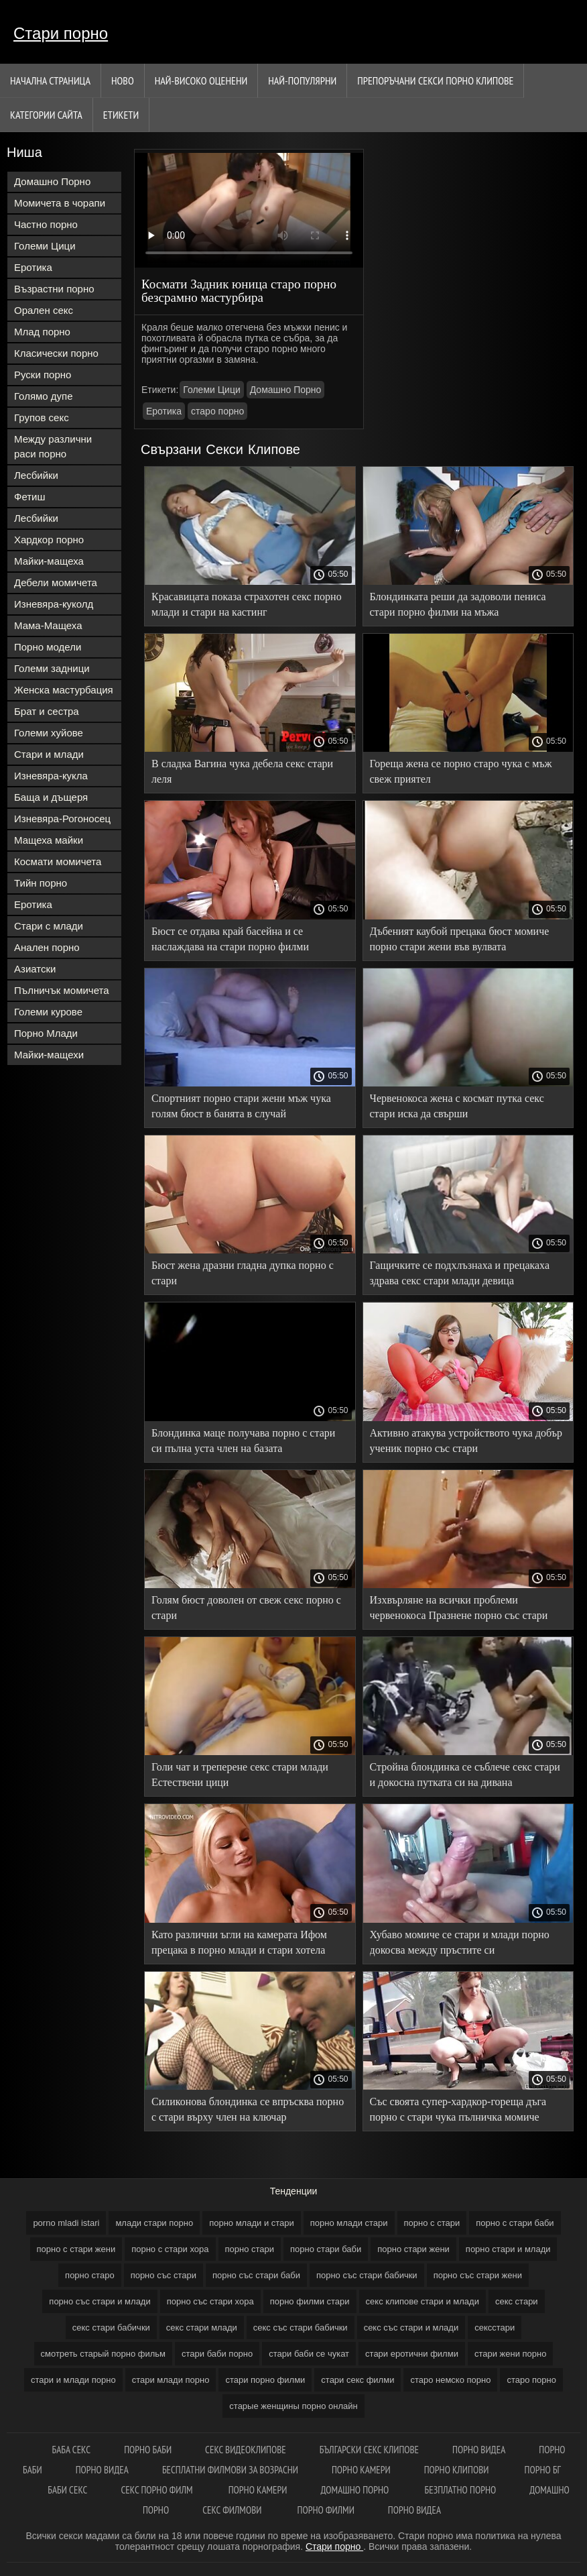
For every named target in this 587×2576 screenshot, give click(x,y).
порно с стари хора (169, 2249)
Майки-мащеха (49, 561)
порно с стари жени (76, 2249)
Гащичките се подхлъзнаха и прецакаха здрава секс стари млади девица (460, 1272)
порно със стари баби (256, 2275)
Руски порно (42, 374)
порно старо (90, 2275)
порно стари (250, 2249)
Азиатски (35, 968)
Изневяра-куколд (53, 604)
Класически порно (56, 353)
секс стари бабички (111, 2327)
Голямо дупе (43, 396)
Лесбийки (36, 475)
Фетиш (30, 496)
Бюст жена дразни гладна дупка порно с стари (242, 1272)
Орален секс (43, 310)
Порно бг (543, 2469)
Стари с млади (48, 926)
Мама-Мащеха (48, 625)
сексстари (494, 2327)
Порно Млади (46, 1033)
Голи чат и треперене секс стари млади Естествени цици (239, 1774)
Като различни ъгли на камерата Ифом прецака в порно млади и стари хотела (239, 1942)
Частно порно (46, 224)
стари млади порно (171, 2380)
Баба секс (71, 2449)
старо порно (217, 411)
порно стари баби (325, 2249)
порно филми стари (310, 2301)
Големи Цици (45, 245)
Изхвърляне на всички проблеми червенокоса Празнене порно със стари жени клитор (459, 1610)
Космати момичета (57, 861)
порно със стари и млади (99, 2301)
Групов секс (41, 417)
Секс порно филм (157, 2489)
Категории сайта (46, 114)
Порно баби (148, 2449)
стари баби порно (217, 2354)
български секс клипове (369, 2449)
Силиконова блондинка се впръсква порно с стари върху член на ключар (247, 2109)
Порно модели (47, 647)
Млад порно (42, 331)
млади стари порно (154, 2223)
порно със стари (163, 2275)
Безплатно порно (461, 2489)
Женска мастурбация (63, 689)
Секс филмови (232, 2510)
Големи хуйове (48, 732)
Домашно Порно (52, 181)
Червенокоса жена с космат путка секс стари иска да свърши (457, 1106)
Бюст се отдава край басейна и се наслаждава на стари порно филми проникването (230, 941)
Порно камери (361, 2469)
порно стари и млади (508, 2249)
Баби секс (67, 2489)
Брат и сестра (46, 711)
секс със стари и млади (411, 2327)
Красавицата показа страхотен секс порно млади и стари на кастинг (246, 604)
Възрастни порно (54, 288)
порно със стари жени (478, 2275)
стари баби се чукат (309, 2354)
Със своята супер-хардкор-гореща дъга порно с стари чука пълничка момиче (458, 2109)
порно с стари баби (514, 2223)
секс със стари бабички (300, 2327)
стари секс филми (357, 2380)
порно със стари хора (210, 2301)
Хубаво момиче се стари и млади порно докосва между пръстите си (459, 1942)
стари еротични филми (411, 2354)
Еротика (33, 267)
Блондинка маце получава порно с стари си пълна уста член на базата (243, 1440)
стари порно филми (265, 2380)
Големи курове (48, 1011)
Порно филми (326, 2510)
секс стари (516, 2301)
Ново (122, 80)
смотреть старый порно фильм (103, 2354)
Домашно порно (356, 2489)
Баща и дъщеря (51, 797)
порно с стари (432, 2223)
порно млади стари (349, 2223)
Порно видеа (478, 2449)
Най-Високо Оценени (201, 80)
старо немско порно (450, 2380)
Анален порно (47, 947)
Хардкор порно (49, 539)
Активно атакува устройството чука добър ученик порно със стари (466, 1440)
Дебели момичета (55, 582)
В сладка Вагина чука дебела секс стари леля (242, 771)
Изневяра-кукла (51, 775)
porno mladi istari (66, 2223)
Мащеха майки (48, 840)
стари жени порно (510, 2354)
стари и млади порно (73, 2380)
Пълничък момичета (61, 990)
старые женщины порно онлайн (293, 2406)
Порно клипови (457, 2469)
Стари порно (60, 33)
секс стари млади (201, 2327)
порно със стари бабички (366, 2275)
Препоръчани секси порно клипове (435, 80)
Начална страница (50, 80)
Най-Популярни (302, 80)
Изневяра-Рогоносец (62, 818)
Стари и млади (49, 754)
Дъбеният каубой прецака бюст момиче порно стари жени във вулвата (459, 939)
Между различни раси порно (53, 446)
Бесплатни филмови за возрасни (230, 2469)
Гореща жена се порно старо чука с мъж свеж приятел (461, 771)
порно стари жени (413, 2249)
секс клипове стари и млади (422, 2301)
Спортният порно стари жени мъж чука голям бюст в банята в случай (241, 1106)
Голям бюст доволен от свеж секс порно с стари (246, 1607)
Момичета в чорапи (59, 203)
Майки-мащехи (49, 1054)
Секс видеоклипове (245, 2449)
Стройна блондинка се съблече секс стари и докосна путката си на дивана (465, 1774)
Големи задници (52, 668)
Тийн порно (40, 883)
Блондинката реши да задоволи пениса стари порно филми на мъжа (458, 604)
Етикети (121, 114)
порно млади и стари (251, 2223)
